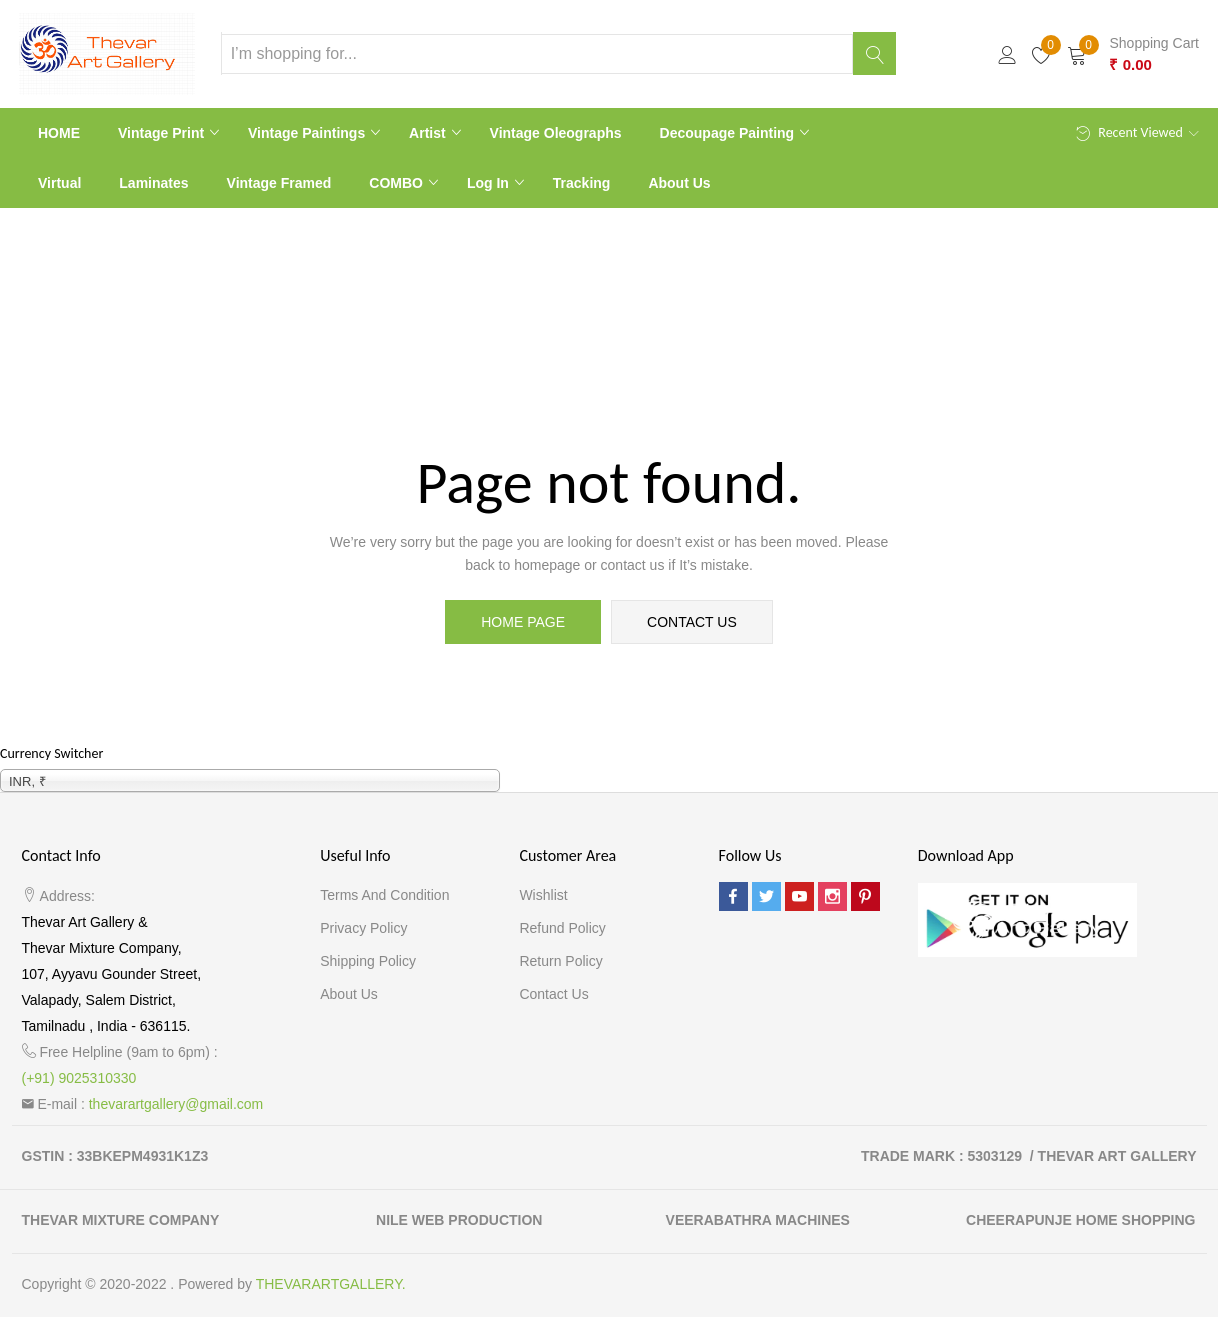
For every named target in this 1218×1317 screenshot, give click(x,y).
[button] (1133, 54)
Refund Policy (562, 928)
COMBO (398, 183)
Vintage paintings (308, 133)
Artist (429, 133)
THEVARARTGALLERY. (331, 1284)
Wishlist (543, 895)
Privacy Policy (363, 928)
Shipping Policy (368, 961)
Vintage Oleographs (556, 133)
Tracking (582, 183)
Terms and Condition (384, 895)
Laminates (153, 183)
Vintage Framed (279, 183)
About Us (679, 183)
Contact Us (553, 994)
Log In (490, 183)
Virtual (59, 183)
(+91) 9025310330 (79, 1078)
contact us (692, 622)
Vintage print (163, 133)
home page (523, 622)
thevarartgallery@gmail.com (176, 1104)
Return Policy (560, 961)
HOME (59, 133)
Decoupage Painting (729, 133)
